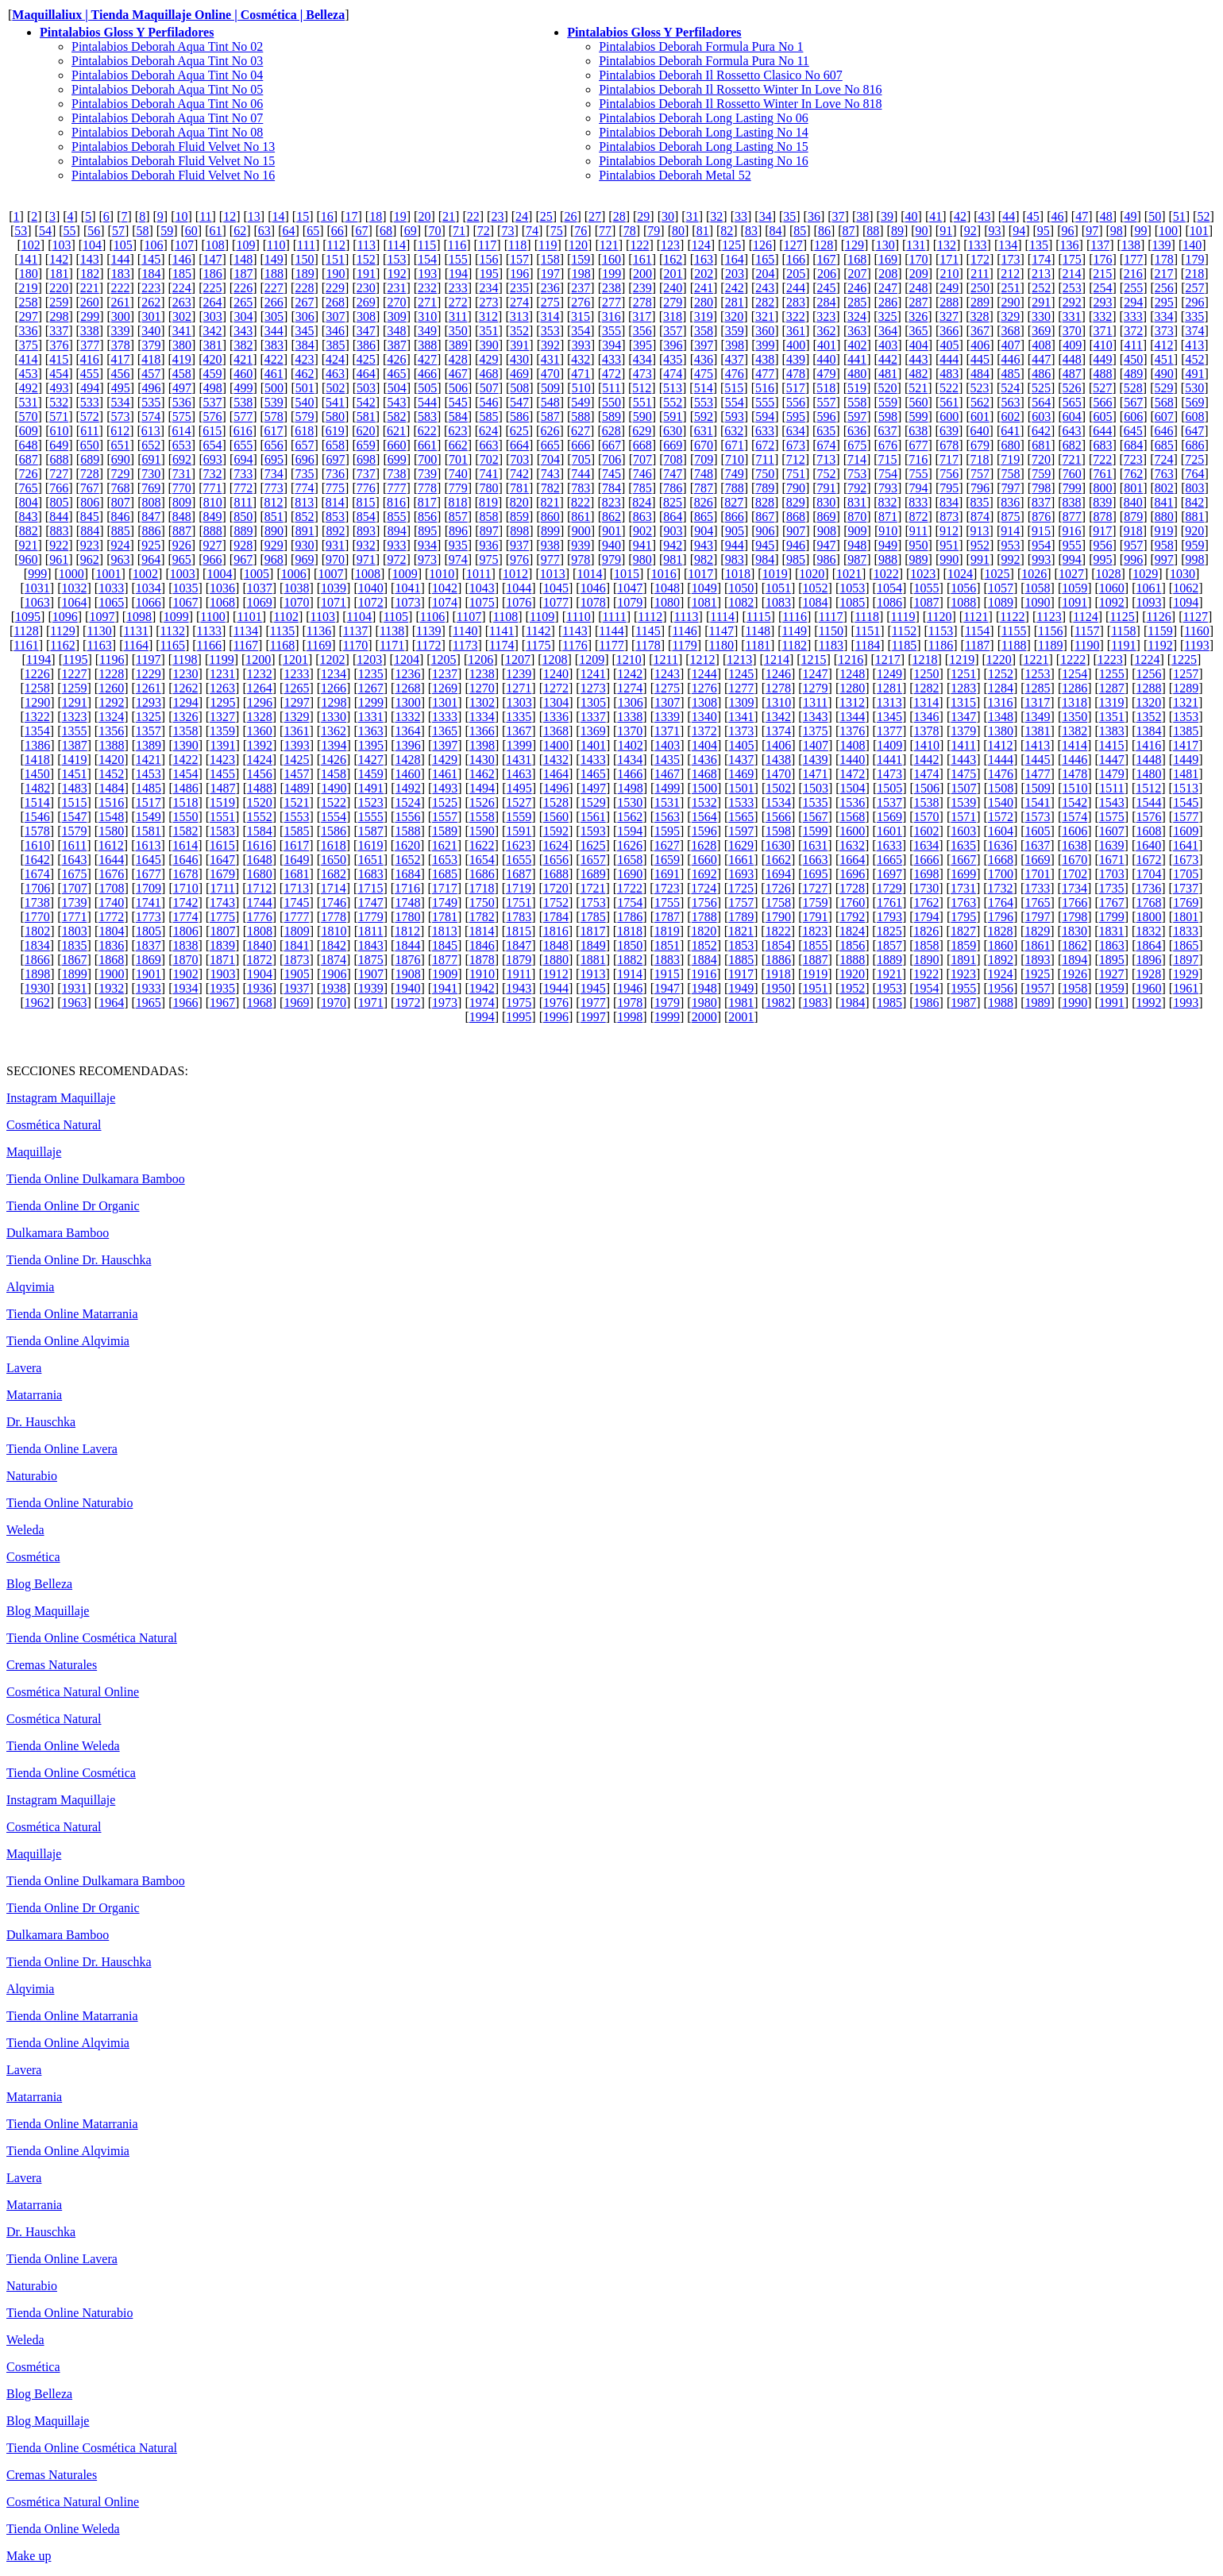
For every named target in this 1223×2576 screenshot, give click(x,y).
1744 (259, 902)
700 (427, 459)
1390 (186, 745)
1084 (815, 602)
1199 (221, 659)
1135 (282, 631)
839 (1102, 502)
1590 (482, 831)
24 (521, 216)
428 (458, 359)
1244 (704, 674)
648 (28, 445)
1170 (355, 645)
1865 (1185, 945)
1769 (1185, 902)
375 (28, 345)
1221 (1035, 659)
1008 (367, 573)
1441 (889, 759)
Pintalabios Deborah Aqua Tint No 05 (167, 89)
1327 (222, 716)
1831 (1112, 931)
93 (995, 230)
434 (642, 359)
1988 (1000, 1002)
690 (120, 459)
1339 (667, 716)
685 (1164, 445)
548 (550, 402)
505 (427, 388)
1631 (815, 845)
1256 (1149, 674)
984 (764, 559)
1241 (593, 674)
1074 (444, 602)
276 (580, 302)
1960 (1149, 988)
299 (89, 316)
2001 (741, 1017)
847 (150, 516)
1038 (296, 588)
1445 (1038, 759)
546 (488, 402)
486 (1041, 373)
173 (1010, 259)
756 (949, 473)
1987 (963, 1002)
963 (120, 559)
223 (150, 288)
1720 (556, 888)
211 (979, 273)
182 (89, 273)
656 (274, 445)
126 (762, 245)
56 (93, 230)
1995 (518, 1017)
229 (335, 288)
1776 (259, 917)
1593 (593, 831)
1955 (963, 988)
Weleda (25, 1530)
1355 (74, 731)
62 (239, 230)
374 (1194, 330)
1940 (407, 988)
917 (1102, 531)
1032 (74, 588)
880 (1164, 516)
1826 (926, 931)
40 (911, 216)
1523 (371, 802)
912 (949, 531)
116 (457, 245)
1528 (556, 802)
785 (642, 488)
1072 (371, 602)
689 (89, 459)
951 (949, 545)
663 (488, 445)
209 (918, 273)
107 (184, 245)
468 (488, 373)
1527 (518, 802)
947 (826, 545)
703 (519, 459)
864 (672, 516)
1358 (185, 731)
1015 (626, 573)
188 (274, 273)
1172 (428, 645)
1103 (323, 616)
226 (243, 288)
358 (703, 330)
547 (519, 402)
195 (489, 273)
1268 (407, 688)
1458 (333, 774)
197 (550, 273)
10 (181, 216)
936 (488, 545)
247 (887, 288)
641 (1010, 431)
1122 (1012, 616)
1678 (185, 874)
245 (826, 288)
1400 (556, 745)
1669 (1038, 859)
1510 (1075, 788)
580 (335, 416)
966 (212, 559)
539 (274, 402)
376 (58, 345)
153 (396, 259)
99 (1140, 230)
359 (734, 330)
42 (960, 216)
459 (212, 373)
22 (473, 216)
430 (519, 359)
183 (120, 273)
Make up (28, 2556)
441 (856, 359)
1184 (867, 645)
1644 (111, 859)
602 (1010, 416)
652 (150, 445)
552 (672, 402)
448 (1072, 359)
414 (28, 359)
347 (366, 330)
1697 (889, 874)
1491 (371, 788)
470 (550, 373)
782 (550, 488)
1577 (1185, 816)
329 (1010, 316)
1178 (647, 645)
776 (366, 488)
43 (984, 216)
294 (1133, 302)
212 (1010, 273)
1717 (444, 888)
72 (483, 230)
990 (949, 559)
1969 (296, 1002)
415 (58, 359)
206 (826, 273)
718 (980, 459)
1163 (99, 645)
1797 (1038, 917)
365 (918, 330)
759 (1041, 473)
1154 (977, 631)
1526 (482, 802)
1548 (111, 816)
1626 (629, 845)
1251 (963, 674)
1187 (977, 645)
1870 (185, 959)
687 (28, 459)
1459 (371, 774)
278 (642, 302)
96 (1067, 230)
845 (89, 516)
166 (795, 259)
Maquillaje (33, 1152)
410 (1103, 345)
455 (89, 373)
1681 (296, 874)
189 (304, 273)
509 (550, 388)
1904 (259, 974)
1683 (371, 874)
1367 (518, 731)
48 (1106, 216)
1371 (667, 731)
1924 (1000, 974)
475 (703, 373)
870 (856, 516)
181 (58, 273)
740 (458, 473)
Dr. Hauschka (40, 1422)
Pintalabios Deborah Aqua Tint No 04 (167, 75)
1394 (333, 745)
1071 (333, 602)
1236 (407, 674)
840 (1133, 502)
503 (366, 388)
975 (488, 559)
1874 (333, 959)
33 (741, 216)
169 (887, 259)
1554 (333, 816)
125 (731, 245)
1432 (556, 759)
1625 (592, 845)
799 (1072, 488)
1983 (815, 1002)
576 (212, 416)
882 (28, 531)
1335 (518, 716)
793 (887, 488)
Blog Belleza (39, 1584)
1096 (65, 616)
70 (434, 230)
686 (1194, 445)
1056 (963, 588)
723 (1133, 459)
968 (274, 559)
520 (887, 388)
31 (692, 216)
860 (550, 516)
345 (304, 330)
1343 (815, 716)
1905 (297, 974)
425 (366, 359)
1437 (741, 759)
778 (427, 488)
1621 (444, 845)
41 (935, 216)
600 (949, 416)
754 (887, 473)
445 (980, 359)
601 (980, 416)
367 (980, 330)
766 (58, 488)
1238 (482, 674)
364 (887, 330)
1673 (1185, 859)
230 (366, 288)
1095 (28, 616)
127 (793, 245)
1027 (1071, 573)
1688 (556, 874)
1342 (778, 716)
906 (765, 531)
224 (181, 288)
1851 (667, 945)
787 (703, 488)
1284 (1000, 688)
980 (642, 559)
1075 (482, 602)
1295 (222, 702)
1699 (963, 874)
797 (1010, 488)
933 (396, 545)
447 (1041, 359)
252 (1041, 288)
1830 (1074, 931)
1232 (259, 674)
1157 (1086, 631)
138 (1130, 245)
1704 (1149, 874)
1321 (1185, 702)
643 (1072, 431)
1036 (222, 588)
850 (243, 516)
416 (89, 359)
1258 (37, 688)
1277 (741, 688)
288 (949, 302)
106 (153, 245)
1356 (111, 731)
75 (556, 230)
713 (825, 459)
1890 (926, 959)
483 (949, 373)
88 (872, 230)
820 (519, 502)
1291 (74, 702)
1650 (333, 859)
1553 (296, 816)
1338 (629, 716)
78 (629, 230)
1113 (686, 616)
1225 (1184, 659)
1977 (593, 1002)
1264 (259, 688)
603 (1041, 416)
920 (1194, 531)
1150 (831, 631)
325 (887, 316)
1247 (815, 674)
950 (918, 545)
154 (427, 259)
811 (242, 502)
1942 (482, 988)
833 (918, 502)
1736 (1148, 888)
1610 (37, 845)
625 (519, 431)
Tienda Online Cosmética (71, 1773)
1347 (963, 716)
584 (458, 416)
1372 (704, 731)
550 (611, 402)
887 (181, 531)
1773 (148, 917)
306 (304, 316)
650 (89, 445)
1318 (1074, 702)
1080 (667, 602)
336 (28, 330)
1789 (741, 917)
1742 (185, 902)
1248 (852, 674)
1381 (1038, 731)
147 (212, 259)
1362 (333, 731)
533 (89, 402)
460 (243, 373)
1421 (148, 759)
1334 (482, 716)
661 (427, 445)
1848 (556, 945)
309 (397, 316)
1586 (333, 831)
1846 (482, 945)
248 (918, 288)
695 (274, 459)
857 (458, 516)
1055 (926, 588)
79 (653, 230)
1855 (815, 945)
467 (458, 373)
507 (489, 388)
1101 (249, 616)
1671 (1112, 859)
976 (519, 559)
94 (1019, 230)
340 (150, 330)
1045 (556, 588)
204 (765, 273)
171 (949, 259)
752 (826, 473)
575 (181, 416)
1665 (889, 859)
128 (823, 245)
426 (396, 359)
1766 (1074, 902)
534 (120, 402)
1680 (259, 874)
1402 (630, 745)
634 (795, 431)
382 (243, 345)
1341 (741, 716)
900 (581, 531)
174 (1041, 259)
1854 (778, 945)
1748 (407, 902)
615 (212, 431)
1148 (758, 631)
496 (150, 388)
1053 (852, 588)
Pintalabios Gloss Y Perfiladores (127, 32)
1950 (778, 988)
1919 (815, 974)
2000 (704, 1017)
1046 (593, 588)
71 (459, 230)
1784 (556, 917)
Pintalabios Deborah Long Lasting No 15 (703, 146)
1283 (963, 688)
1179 (684, 645)
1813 (444, 931)
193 (427, 273)
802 (1164, 488)
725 (1194, 459)
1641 (1185, 845)
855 (396, 516)
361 (795, 330)
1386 (37, 745)
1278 (778, 688)
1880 (556, 959)
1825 (889, 931)
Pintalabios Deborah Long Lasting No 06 (703, 118)
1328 (259, 716)
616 (243, 431)
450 (1133, 359)
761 (1103, 473)
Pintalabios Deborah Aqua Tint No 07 (167, 118)
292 (1072, 302)
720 (1041, 459)
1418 (37, 759)
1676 (111, 874)
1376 (852, 731)
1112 (650, 616)
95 (1043, 230)
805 (58, 502)
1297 (297, 702)
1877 (444, 959)
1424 (259, 759)
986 (826, 559)
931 (335, 545)
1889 (889, 959)
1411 (963, 745)
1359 (222, 731)
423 (304, 359)
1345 (889, 716)
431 (550, 359)
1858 (926, 945)
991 (980, 559)
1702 (1074, 874)
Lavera (23, 1368)
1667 (963, 859)
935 (458, 545)
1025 (997, 573)
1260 (111, 688)
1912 (556, 974)
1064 (74, 602)
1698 (926, 874)
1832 (1148, 931)
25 (546, 216)
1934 (185, 988)
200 (642, 273)
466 (427, 373)
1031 (37, 588)
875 (1010, 516)
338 (89, 330)
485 (1010, 373)
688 (58, 459)
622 (427, 431)
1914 (629, 974)
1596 (704, 831)
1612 (111, 845)
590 (642, 416)
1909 (444, 974)
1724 (703, 888)
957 (1133, 545)
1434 (629, 759)
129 (854, 245)
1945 (593, 988)
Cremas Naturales (51, 1665)
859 (519, 516)
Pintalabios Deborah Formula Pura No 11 (704, 60)
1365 (444, 731)
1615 (222, 845)
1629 (741, 845)
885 (120, 531)
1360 (259, 731)
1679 (222, 874)
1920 (852, 974)
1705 (1185, 874)
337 (58, 330)
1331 (371, 716)
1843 (371, 945)
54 (45, 230)
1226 (37, 674)
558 (856, 402)
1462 (482, 774)
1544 (1149, 802)
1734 (1074, 888)
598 (887, 416)
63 (264, 230)
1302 (482, 702)
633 (764, 431)
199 (611, 273)
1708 (111, 888)
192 (397, 273)
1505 (889, 788)
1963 (74, 1002)
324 (856, 316)
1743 (222, 902)
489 (1133, 373)
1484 (111, 788)
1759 (815, 902)
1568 (852, 816)
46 (1057, 216)
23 (497, 216)
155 (458, 259)
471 (580, 373)
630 (672, 431)
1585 (296, 831)
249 (949, 288)
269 (366, 302)
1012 (515, 573)
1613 (148, 845)
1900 (111, 974)
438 (764, 359)
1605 (1038, 831)
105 (123, 245)
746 (642, 473)
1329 (296, 716)
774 (304, 488)
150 (304, 259)
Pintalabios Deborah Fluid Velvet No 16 (173, 175)
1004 (219, 573)
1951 (815, 988)
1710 (186, 888)
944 (734, 545)
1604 (1000, 831)
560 (918, 402)
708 (673, 459)
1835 (74, 945)
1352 (1149, 716)
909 (857, 531)
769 (150, 488)
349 (427, 330)
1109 (542, 616)
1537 (889, 802)
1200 (258, 659)
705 (581, 459)
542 (366, 402)
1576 (1149, 816)
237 (580, 288)
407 (1010, 345)
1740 (111, 902)
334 (1164, 316)
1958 (1074, 988)
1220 (999, 659)
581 (366, 416)
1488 (259, 788)
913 (980, 531)
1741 (148, 902)
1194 (38, 659)
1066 (148, 602)
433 (611, 359)
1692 (704, 874)
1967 (222, 1002)
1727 (815, 888)
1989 (1038, 1002)
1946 (629, 988)
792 (856, 488)
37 (838, 216)
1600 (852, 831)
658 (335, 445)
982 (703, 559)
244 (795, 288)
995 (1103, 559)
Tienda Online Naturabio (69, 1503)
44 (1008, 216)
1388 (111, 745)
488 (1103, 373)
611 (89, 431)
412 (1164, 345)
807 (120, 502)
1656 (556, 859)
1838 (185, 945)
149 (274, 259)
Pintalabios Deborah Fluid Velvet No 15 (173, 161)
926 (181, 545)
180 (28, 273)
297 (28, 316)
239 (642, 288)
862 (611, 516)
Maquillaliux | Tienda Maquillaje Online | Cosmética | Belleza (178, 14)
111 (306, 245)
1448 (1149, 759)
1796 (1000, 917)
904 (703, 531)
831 (856, 502)
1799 (1112, 917)
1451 (74, 774)
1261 (148, 688)
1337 (593, 716)
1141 (501, 631)
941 (642, 545)
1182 (794, 645)
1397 (444, 745)
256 (1164, 288)
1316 (1000, 702)
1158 (1123, 631)
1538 (926, 802)
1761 (889, 902)
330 (1041, 316)
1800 (1149, 917)
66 (337, 230)
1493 (444, 788)
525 (1041, 388)
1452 (111, 774)
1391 (222, 745)
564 (1041, 402)
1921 (889, 974)
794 (918, 488)
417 (120, 359)
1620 (407, 845)
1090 (1038, 602)
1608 (1149, 831)
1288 (1149, 688)
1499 (667, 788)
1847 (518, 945)
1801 (1185, 917)
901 (611, 531)
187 (243, 273)
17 (351, 216)
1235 (371, 674)
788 (734, 488)
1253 (1038, 674)
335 (1194, 316)
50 (1154, 216)
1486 (186, 788)
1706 (37, 888)
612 (119, 431)
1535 (815, 802)
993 (1041, 559)
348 (396, 330)
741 (488, 473)
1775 (222, 917)
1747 (371, 902)
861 (580, 516)
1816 (556, 931)
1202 (332, 659)
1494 (482, 788)
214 (1072, 273)
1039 (333, 588)
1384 (1149, 731)
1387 (74, 745)
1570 (926, 816)
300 (120, 316)
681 (1041, 445)
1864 (1149, 945)
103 (61, 245)
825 (672, 502)
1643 (74, 859)
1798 (1074, 917)
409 (1072, 345)
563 (1010, 402)
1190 (1086, 645)
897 (489, 531)
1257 (1185, 674)
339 (120, 330)
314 (549, 316)
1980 (704, 1002)
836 (1010, 502)
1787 (667, 917)
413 (1194, 345)
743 (550, 473)
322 (795, 316)
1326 (185, 716)
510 (581, 388)
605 (1103, 416)
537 (212, 402)
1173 (465, 645)
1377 (889, 731)
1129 (62, 631)
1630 (778, 845)
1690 (629, 874)
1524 (407, 802)
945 (764, 545)
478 (795, 373)
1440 (852, 759)
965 (181, 559)
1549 (148, 816)
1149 (794, 631)
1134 (245, 631)
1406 (778, 745)
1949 (741, 988)
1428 (407, 759)
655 (243, 445)
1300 (408, 702)
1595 (667, 831)
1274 (629, 688)
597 (856, 416)
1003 (182, 573)
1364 (407, 731)
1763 (963, 902)
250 (980, 288)
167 (826, 259)
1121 (975, 616)
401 (826, 345)
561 (949, 402)
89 (897, 230)
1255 (1112, 674)
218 (1194, 273)
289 (980, 302)
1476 (1000, 774)
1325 (148, 716)
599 (918, 416)
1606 (1074, 831)
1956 (1000, 988)
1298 (333, 702)
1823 (815, 931)
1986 (926, 1002)
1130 (99, 631)
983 (734, 559)
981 (672, 559)
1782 (482, 917)
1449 (1185, 759)
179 (1194, 259)
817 (427, 502)
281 (734, 302)
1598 (778, 831)
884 (89, 531)
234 (488, 288)
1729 (889, 888)
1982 (778, 1002)
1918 (778, 974)
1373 (741, 731)
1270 (482, 688)
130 (885, 245)
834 (949, 502)
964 (150, 559)
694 (243, 459)
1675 (74, 874)
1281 (889, 688)
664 (519, 445)
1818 (629, 931)
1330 (333, 716)
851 (274, 516)
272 (458, 302)
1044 (518, 588)
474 (672, 373)
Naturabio (31, 1476)
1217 (888, 659)
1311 (815, 702)
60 (191, 230)
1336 (556, 716)
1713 (296, 888)
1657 (593, 859)
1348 (1000, 716)
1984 (852, 1002)
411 (1133, 345)
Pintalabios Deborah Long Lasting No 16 (703, 161)
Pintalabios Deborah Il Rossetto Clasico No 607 (721, 75)
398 (734, 345)
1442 (926, 759)
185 (181, 273)
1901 (148, 974)
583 (427, 416)
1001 (108, 573)
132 (946, 245)
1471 (815, 774)
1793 (889, 917)
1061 (1149, 588)
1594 (629, 831)
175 (1072, 259)
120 (578, 245)
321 (764, 316)
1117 (831, 616)
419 (181, 359)
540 (304, 402)
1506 (926, 788)
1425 (296, 759)
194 (458, 273)
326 (918, 316)
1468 (704, 774)
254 (1103, 288)
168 (856, 259)
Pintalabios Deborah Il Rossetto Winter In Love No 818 (740, 103)
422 (274, 359)
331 (1072, 316)
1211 (666, 659)
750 (764, 473)
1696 (852, 874)
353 (550, 330)
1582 (185, 831)
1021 (849, 573)
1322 (37, 716)
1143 (574, 631)
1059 (1074, 588)
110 (276, 245)
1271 (518, 688)
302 (181, 316)
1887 (815, 959)
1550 (185, 816)
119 (547, 245)
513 (672, 388)
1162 (62, 645)
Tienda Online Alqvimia (67, 1341)
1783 (518, 917)
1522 (333, 802)
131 (915, 245)
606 (1133, 416)
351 (488, 330)
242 (734, 288)
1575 (1112, 816)
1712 (259, 888)
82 (726, 230)
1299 (371, 702)
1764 (1000, 902)
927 (212, 545)
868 (795, 516)
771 (212, 488)
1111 (614, 616)
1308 (704, 702)
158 (550, 259)
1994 (482, 1017)
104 (92, 245)
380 (181, 345)
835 (980, 502)
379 (150, 345)
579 (304, 416)
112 (336, 245)
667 (611, 445)
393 (581, 345)
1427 (371, 759)
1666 (926, 859)
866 (734, 516)
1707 (74, 888)
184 (150, 273)
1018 (737, 573)
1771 (74, 917)
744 (580, 473)
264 (212, 302)
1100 (212, 616)
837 (1041, 502)
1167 (245, 645)
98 (1116, 230)
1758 (778, 902)
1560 (556, 816)
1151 (867, 631)
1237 (444, 674)
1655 (518, 859)
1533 (741, 802)
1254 (1074, 674)
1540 (1000, 802)
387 (397, 345)
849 (212, 516)
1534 (778, 802)
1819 (667, 931)
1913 (592, 974)
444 (949, 359)
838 (1072, 502)
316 (611, 316)
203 (734, 273)
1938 (333, 988)
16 (327, 216)
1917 (741, 974)
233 (458, 288)
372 (1133, 330)
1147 (720, 631)
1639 (1112, 845)
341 (181, 330)
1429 (444, 759)
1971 (371, 1002)
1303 (519, 702)
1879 (518, 959)
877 (1072, 516)
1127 (1195, 616)
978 (580, 559)
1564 (704, 816)
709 (703, 459)
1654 (482, 859)
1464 (556, 774)
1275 (667, 688)
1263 (222, 688)
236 (550, 288)
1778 (333, 917)
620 (365, 431)
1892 (1000, 959)
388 (427, 345)
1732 (1000, 888)
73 (507, 230)
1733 (1037, 888)
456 (120, 373)
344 (274, 330)
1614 (185, 845)
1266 (333, 688)
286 (887, 302)
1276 (704, 688)
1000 (71, 573)
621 (396, 431)
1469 (741, 774)
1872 (259, 959)
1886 (778, 959)
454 (58, 373)
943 (703, 545)
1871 (222, 959)
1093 (1149, 602)
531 (28, 402)
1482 (37, 788)
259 (58, 302)
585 (488, 416)
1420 (111, 759)
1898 (37, 974)
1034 (148, 588)
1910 (482, 974)
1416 (1148, 745)
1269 (444, 688)
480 (856, 373)
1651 (371, 859)
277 (611, 302)
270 (396, 302)
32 (716, 216)
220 (58, 288)
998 (1194, 559)
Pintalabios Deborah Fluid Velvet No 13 (173, 146)
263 (181, 302)
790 (795, 488)
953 (1010, 545)
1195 (75, 659)
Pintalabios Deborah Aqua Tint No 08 (167, 132)
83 (751, 230)
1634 (926, 845)
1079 (629, 602)
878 (1103, 516)
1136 (319, 631)
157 (519, 259)
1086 (889, 602)
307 (335, 316)
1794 (926, 917)
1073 (407, 602)
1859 (963, 945)
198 (581, 273)
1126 (1158, 616)
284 (826, 302)
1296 (259, 702)
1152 (904, 631)
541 (335, 402)
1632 (852, 845)
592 (703, 416)
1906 (333, 974)
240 (672, 288)
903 (673, 531)
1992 (1149, 1002)
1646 (185, 859)
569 (1194, 402)
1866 (37, 959)
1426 (333, 759)
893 (366, 531)
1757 (741, 902)
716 (918, 459)
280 (703, 302)
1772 (111, 917)
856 (427, 516)
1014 (589, 573)
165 (764, 259)
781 (519, 488)
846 (120, 516)
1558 (482, 816)
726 (28, 473)
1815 (518, 931)
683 (1103, 445)
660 (396, 445)
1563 (667, 816)
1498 (630, 788)
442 (887, 359)
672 (764, 445)
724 (1164, 459)
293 (1103, 302)
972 (396, 559)
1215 (814, 659)
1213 (739, 659)
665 (550, 445)
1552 (259, 816)
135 (1038, 245)
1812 (407, 931)
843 (28, 516)
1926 (1074, 974)
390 (489, 345)
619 (335, 431)
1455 (222, 774)
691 (150, 459)
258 (28, 302)
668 (642, 445)
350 (458, 330)
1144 (611, 631)
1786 (629, 917)
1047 (629, 588)
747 (672, 473)
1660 (704, 859)
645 (1133, 431)
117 (487, 245)
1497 (593, 788)
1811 (370, 931)
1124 (1085, 616)
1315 (963, 702)
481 (887, 373)
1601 (889, 831)
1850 (629, 945)
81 (702, 230)
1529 (593, 802)
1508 (1000, 788)
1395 (371, 745)
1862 (1074, 945)
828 (764, 502)
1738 (37, 902)
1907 (371, 974)
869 (826, 516)
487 (1072, 373)
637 (887, 431)
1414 (1074, 745)
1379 (963, 731)
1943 (518, 988)
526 (1072, 388)
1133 (209, 631)
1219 (961, 659)
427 (427, 359)
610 (58, 431)
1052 (815, 588)
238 (611, 288)
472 (611, 373)
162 (672, 259)
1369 (593, 731)
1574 (1074, 816)
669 (672, 445)
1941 (444, 988)
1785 (593, 917)
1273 (593, 688)
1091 (1074, 602)
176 (1103, 259)
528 (1133, 388)
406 (980, 345)
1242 (629, 674)
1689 (593, 874)
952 (980, 545)
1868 (111, 959)
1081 (704, 602)
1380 (1000, 731)
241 (703, 288)
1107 (469, 616)
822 (580, 502)
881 (1194, 516)
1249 (889, 674)
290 (1010, 302)
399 (765, 345)
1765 (1038, 902)
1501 (741, 788)
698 (366, 459)
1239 (518, 674)
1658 (629, 859)
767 (89, 488)
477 (764, 373)
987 (856, 559)
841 (1164, 502)
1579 (74, 831)
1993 (1185, 1002)
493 (58, 388)
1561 (593, 816)
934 (427, 545)
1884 (704, 959)
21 (448, 216)
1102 (285, 616)
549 (580, 402)
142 (58, 259)
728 (89, 473)
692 (181, 459)
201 (673, 273)
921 (28, 545)
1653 (444, 859)
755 (918, 473)
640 (980, 431)
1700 (1000, 874)
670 (703, 445)
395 (642, 345)
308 (366, 316)
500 (274, 388)
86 (824, 230)
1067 (185, 602)
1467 (667, 774)
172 (980, 259)
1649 (296, 859)
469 (519, 373)
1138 (392, 631)
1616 (259, 845)
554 (734, 402)
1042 (444, 588)
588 (580, 416)
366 (949, 330)
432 (580, 359)
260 (89, 302)
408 (1041, 345)
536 (181, 402)
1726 (778, 888)
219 (28, 288)
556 (795, 402)
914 (1010, 531)
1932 (111, 988)
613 (150, 431)
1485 (148, 788)
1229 (148, 674)
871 (887, 516)
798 (1041, 488)
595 (795, 416)
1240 (556, 674)
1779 (371, 917)
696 (304, 459)
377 (89, 345)
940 (611, 545)
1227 (74, 674)
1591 (518, 831)
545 (458, 402)
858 (488, 516)
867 (764, 516)
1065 (111, 602)
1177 (611, 645)
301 (150, 316)
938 (550, 545)
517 (795, 388)
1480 (1149, 774)
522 (949, 388)
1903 (222, 974)
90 (922, 230)
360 (764, 330)
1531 (667, 802)
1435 (667, 759)
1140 (465, 631)
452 (1194, 359)
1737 (1185, 888)
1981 (741, 1002)
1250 (926, 674)
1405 (741, 745)
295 (1164, 302)
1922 (926, 974)
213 (1041, 273)
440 (826, 359)
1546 (37, 816)
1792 (852, 917)
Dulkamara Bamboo (57, 1233)
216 (1133, 273)
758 (1010, 473)
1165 (172, 645)
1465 (593, 774)
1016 (664, 573)
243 (764, 288)
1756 (704, 902)
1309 (741, 702)
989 (918, 559)
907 (795, 531)
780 (488, 488)
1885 (741, 959)
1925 (1037, 974)
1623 (518, 845)
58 (143, 230)
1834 (37, 945)
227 (274, 288)
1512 (1148, 788)
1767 (1112, 902)
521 (918, 388)
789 (764, 488)
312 (488, 316)
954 (1041, 545)
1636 (1000, 845)
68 (386, 230)
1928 (1148, 974)
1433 (593, 759)
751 (795, 473)
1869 (148, 959)
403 (887, 345)
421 (243, 359)
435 (672, 359)
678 (949, 445)
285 (856, 302)
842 (1194, 502)
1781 (444, 917)
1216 (850, 659)
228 (304, 288)
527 (1102, 388)
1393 (297, 745)
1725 (741, 888)
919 (1164, 531)
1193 (1196, 645)
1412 (1000, 745)
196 (519, 273)
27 (594, 216)
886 (150, 531)
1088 (963, 602)
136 (1069, 245)
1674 (37, 874)
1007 (330, 573)
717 (949, 459)
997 (1164, 559)
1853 (741, 945)
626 (549, 431)
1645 (148, 859)
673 (795, 445)
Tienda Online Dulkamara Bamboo (95, 1179)
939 (580, 545)
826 (703, 502)
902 (642, 531)
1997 (593, 1017)
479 (826, 373)
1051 (778, 588)
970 (335, 559)
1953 (889, 988)
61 (216, 230)
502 (335, 388)
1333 (444, 716)
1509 (1038, 788)
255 (1133, 288)
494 (89, 388)
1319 (1112, 702)
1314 (926, 702)
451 (1164, 359)
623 (457, 431)
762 (1133, 473)
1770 (37, 917)
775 (335, 488)
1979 (667, 1002)
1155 (1013, 631)
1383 (1112, 731)
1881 (593, 959)
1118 (867, 616)
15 (302, 216)
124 (701, 245)
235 (519, 288)
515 (733, 388)
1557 (444, 816)
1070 (296, 602)
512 (641, 388)
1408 (853, 745)
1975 (518, 1002)
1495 (519, 788)
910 (887, 531)
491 (1194, 373)
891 (304, 531)
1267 (371, 688)
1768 (1149, 902)
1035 (185, 588)
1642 (37, 859)
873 (949, 516)
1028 (1108, 573)
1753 (593, 902)
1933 (148, 988)
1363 (371, 731)
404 (918, 345)
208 (887, 273)
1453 (148, 774)
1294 (186, 702)
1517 (148, 802)
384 (304, 345)
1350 (1074, 716)
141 (28, 259)
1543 (1112, 802)
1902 (186, 974)
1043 (482, 588)
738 (396, 473)
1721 (592, 888)
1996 (556, 1017)
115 (427, 245)
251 (1010, 288)
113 (366, 245)
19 (400, 216)
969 (304, 559)
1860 (1000, 945)
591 (672, 416)
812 (273, 502)
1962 (37, 1002)
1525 (444, 802)
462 (304, 373)
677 (918, 445)
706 (611, 459)
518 (825, 388)
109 (245, 245)
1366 (482, 731)
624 (488, 431)
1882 (629, 959)
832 (887, 502)
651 (120, 445)
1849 (593, 945)
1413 (1037, 745)
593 (734, 416)
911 (918, 531)
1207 (517, 659)
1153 (940, 631)
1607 (1112, 831)
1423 (222, 759)
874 (980, 516)
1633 (889, 845)
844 (58, 516)
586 (519, 416)
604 (1072, 416)
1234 (333, 674)
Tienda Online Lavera (62, 1449)
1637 (1037, 845)
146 (181, 259)
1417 (1185, 745)
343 (243, 330)
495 (120, 388)
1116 (794, 616)
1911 (519, 974)
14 (278, 216)
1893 (1038, 959)
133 (977, 245)
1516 (111, 802)
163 (703, 259)
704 (550, 459)
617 (273, 431)
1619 (370, 845)
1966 (185, 1002)
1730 (926, 888)
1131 (135, 631)
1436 (704, 759)
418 (150, 359)
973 (427, 559)
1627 (667, 845)
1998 (629, 1017)
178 (1164, 259)
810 (212, 502)
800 (1103, 488)
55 (70, 230)
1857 (889, 945)
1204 (406, 659)
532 (58, 402)
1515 (74, 802)
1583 (222, 831)
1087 (926, 602)
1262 (185, 688)
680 (1010, 445)
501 (304, 388)
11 (205, 216)
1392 (259, 745)
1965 (148, 1002)
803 (1194, 488)
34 (765, 216)
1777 (296, 917)
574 (150, 416)
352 (519, 330)
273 (488, 302)
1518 (185, 802)
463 (335, 373)
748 (703, 473)
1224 (1146, 659)
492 (28, 388)
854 (366, 516)
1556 (407, 816)
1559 (518, 816)
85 (799, 230)
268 (335, 302)
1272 (556, 688)
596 (826, 416)
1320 (1148, 702)
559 (887, 402)
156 (488, 259)
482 (918, 373)
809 (181, 502)
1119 (903, 616)
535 (150, 402)
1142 (538, 631)
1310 (778, 702)
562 (980, 402)
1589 (444, 831)
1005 (256, 573)
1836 (111, 945)
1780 (407, 917)
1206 (480, 659)
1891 (963, 959)
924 (120, 545)
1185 (904, 645)
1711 (222, 888)
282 (764, 302)
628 (611, 431)
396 (673, 345)
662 (458, 445)
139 (1161, 245)
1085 (852, 602)
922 (58, 545)
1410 (926, 745)
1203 (369, 659)
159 (580, 259)
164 (734, 259)
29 (643, 216)
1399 (519, 745)
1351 (1112, 716)
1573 (1038, 816)
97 (1092, 230)
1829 (1037, 931)
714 (856, 459)
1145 (647, 631)
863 (642, 516)
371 (1103, 330)
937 (519, 545)
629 (641, 431)
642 (1041, 431)
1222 (1073, 659)
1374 (778, 731)
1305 (593, 702)
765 (28, 488)
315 (580, 316)
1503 (815, 788)
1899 (74, 974)
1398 (482, 745)
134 (1007, 245)
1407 (815, 745)
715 (887, 459)
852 (304, 516)
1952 (852, 988)
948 (856, 545)
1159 (1160, 631)
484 (980, 373)
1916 (703, 974)
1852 (704, 945)
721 (1072, 459)
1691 (667, 874)
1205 (444, 659)
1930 (37, 988)
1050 (741, 588)
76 (580, 230)
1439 (815, 759)
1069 (259, 602)
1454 (185, 774)
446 (1010, 359)
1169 (319, 645)
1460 (407, 774)
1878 (482, 959)
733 (243, 473)
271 (427, 302)
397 (703, 345)
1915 (667, 974)
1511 (1111, 788)
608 (1194, 416)
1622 (481, 845)
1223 (1110, 659)
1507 (964, 788)
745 (611, 473)
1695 (815, 874)
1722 (629, 888)
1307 (667, 702)
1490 (333, 788)
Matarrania (34, 1395)
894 (397, 531)
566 (1103, 402)
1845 (444, 945)
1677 (148, 874)
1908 (408, 974)
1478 (1074, 774)
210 (949, 273)
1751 (518, 902)
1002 (145, 573)
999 (37, 573)
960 (28, 559)
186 (212, 273)
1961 (1185, 988)
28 (619, 216)
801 (1133, 488)
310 (427, 316)
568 (1164, 402)
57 (118, 230)
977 (550, 559)
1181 (758, 645)
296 (1194, 302)
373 (1164, 330)
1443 (963, 759)
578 (274, 416)
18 (375, 216)
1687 (518, 874)
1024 (960, 573)
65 (313, 230)
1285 (1038, 688)
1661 (741, 859)
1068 (222, 602)
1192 (1160, 645)
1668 (1000, 859)
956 (1103, 545)
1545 (1185, 802)
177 (1133, 259)
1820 (703, 931)
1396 (408, 745)
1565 (741, 816)
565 (1072, 402)
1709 (148, 888)
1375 (815, 731)
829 (795, 502)
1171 (392, 645)
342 (212, 330)
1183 (831, 645)
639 (949, 431)
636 (856, 431)
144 (120, 259)
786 (672, 488)
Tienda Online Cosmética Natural (91, 1638)
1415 (1112, 745)
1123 (1048, 616)
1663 (815, 859)
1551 (222, 816)
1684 (407, 874)
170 (918, 259)
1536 (852, 802)
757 (980, 473)
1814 (481, 931)
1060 (1112, 588)
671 (734, 445)
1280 (852, 688)
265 (243, 302)
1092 (1112, 602)
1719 (518, 888)
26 (570, 216)
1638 (1074, 845)
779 (458, 488)
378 (120, 345)
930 (304, 545)
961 (58, 559)
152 (366, 259)
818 (457, 502)
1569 (889, 816)
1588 (407, 831)
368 (1010, 330)
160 (611, 259)
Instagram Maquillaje (60, 1098)
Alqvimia (30, 1287)
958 (1164, 545)
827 (733, 502)
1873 (296, 959)
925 (150, 545)
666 (580, 445)
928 (243, 545)
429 (488, 359)
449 (1103, 359)
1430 (482, 759)
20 (424, 216)
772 (243, 488)
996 (1133, 559)
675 (856, 445)
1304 (556, 702)
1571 (963, 816)
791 (826, 488)
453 (28, 373)
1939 (371, 988)
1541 (1038, 802)
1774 (185, 917)
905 (734, 531)
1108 (505, 616)
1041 (407, 588)
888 (212, 531)
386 (366, 345)
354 (580, 330)
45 (1033, 216)
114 (397, 245)
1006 (294, 573)
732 (212, 473)
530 (1194, 388)
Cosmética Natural (54, 1125)
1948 (704, 988)
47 (1081, 216)
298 (58, 316)
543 (396, 402)
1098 (139, 616)
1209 (591, 659)
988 (887, 559)
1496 (556, 788)
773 (274, 488)
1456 (259, 774)
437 (734, 359)
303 (212, 316)
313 (519, 316)
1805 (148, 931)
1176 (574, 645)
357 (672, 330)
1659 (667, 859)
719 (1010, 459)
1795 (963, 917)
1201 (295, 659)
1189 (1050, 645)
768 (120, 488)
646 (1164, 431)
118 (517, 245)
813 (304, 502)
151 (335, 259)
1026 (1034, 573)
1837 (148, 945)
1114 (722, 616)
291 (1041, 302)
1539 (963, 802)
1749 (444, 902)
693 (212, 459)
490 (1164, 373)
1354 (37, 731)
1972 (407, 1002)
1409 (889, 745)
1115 (759, 616)
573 (120, 416)
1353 (1185, 716)
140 (1192, 245)
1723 (667, 888)
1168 (282, 645)
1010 (441, 573)
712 (795, 459)
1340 (704, 716)
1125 (1121, 616)
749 (734, 473)
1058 (1038, 588)
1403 (667, 745)
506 (458, 388)
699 (397, 459)
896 (458, 531)
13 (254, 216)
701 (458, 459)
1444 (1000, 759)
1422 (185, 759)
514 (703, 388)
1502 (778, 788)
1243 (667, 674)
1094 (1185, 602)
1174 (501, 645)
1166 (209, 645)
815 (365, 502)
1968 (259, 1002)
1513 (1185, 788)
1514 (37, 802)
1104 (359, 616)
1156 (1050, 631)
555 (764, 402)
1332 (407, 716)
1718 (481, 888)
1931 (74, 988)
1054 (889, 588)
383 (274, 345)
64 (288, 230)
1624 (556, 845)
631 (703, 431)
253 (1072, 288)
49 (1130, 216)
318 (672, 316)
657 (304, 445)
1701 (1038, 874)
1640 (1148, 845)
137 (1099, 245)
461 (274, 373)
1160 (1196, 631)
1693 (741, 874)
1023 (923, 573)
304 (243, 316)
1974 (482, 1002)
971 (366, 559)
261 (120, 302)
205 (795, 273)
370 (1072, 330)
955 (1072, 545)
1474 (926, 774)
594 (764, 416)
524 (1010, 388)
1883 (667, 959)
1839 (222, 945)
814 (335, 502)
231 (396, 288)
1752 (556, 902)
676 (887, 445)
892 (335, 531)
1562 (629, 816)
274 (519, 302)
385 (335, 345)
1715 (370, 888)
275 (550, 302)
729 (120, 473)
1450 (37, 774)
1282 (926, 688)
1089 (1000, 602)
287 (918, 302)
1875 (371, 959)
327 (949, 316)
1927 (1112, 974)
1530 (629, 802)
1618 (333, 845)
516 (764, 388)
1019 (775, 573)
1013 (552, 573)
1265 (296, 688)
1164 (135, 645)
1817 (592, 931)
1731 (963, 888)
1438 (778, 759)
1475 (963, 774)
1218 (925, 659)
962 (89, 559)
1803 (74, 931)
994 (1072, 559)
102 (31, 245)
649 (58, 445)
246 (856, 288)
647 (1194, 431)
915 (1041, 531)
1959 (1112, 988)
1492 (408, 788)
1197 (148, 659)
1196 (111, 659)
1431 (518, 759)
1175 (538, 645)
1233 (296, 674)
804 (28, 502)
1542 (1074, 802)
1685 (444, 874)
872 (918, 516)
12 (229, 216)
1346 (926, 716)
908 (826, 531)
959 (1194, 545)
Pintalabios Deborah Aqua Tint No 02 (167, 46)
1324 (111, 716)
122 (639, 245)
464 (366, 373)
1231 (222, 674)
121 (609, 245)
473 (642, 373)
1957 (1038, 988)
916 (1072, 531)
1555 (371, 816)
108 (215, 245)
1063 (37, 602)
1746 (333, 902)
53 (20, 230)
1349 (1038, 716)
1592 (556, 831)
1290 (37, 702)
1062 (1185, 588)
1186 (940, 645)
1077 (556, 602)
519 (856, 388)
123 (670, 245)
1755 (667, 902)
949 (887, 545)
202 (703, 273)
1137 (355, 631)
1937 (296, 988)
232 (427, 288)
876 (1041, 516)
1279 (815, 688)
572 (89, 416)
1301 (444, 702)
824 (641, 502)
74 (532, 230)
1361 (296, 731)
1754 (629, 902)
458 (181, 373)
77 (605, 230)
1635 (963, 845)
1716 (407, 888)
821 (549, 502)
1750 (482, 902)
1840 (259, 945)
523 (980, 388)
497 (181, 388)
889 (243, 531)
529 (1164, 388)
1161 (26, 645)
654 (212, 445)
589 (611, 416)
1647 (222, 859)
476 (734, 373)
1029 (1145, 573)
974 (458, 559)
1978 (629, 1002)
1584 (259, 831)
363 (856, 330)
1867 (74, 959)
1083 (778, 602)
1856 (852, 945)
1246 (778, 674)
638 (918, 431)
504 (397, 388)
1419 (74, 759)
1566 (778, 816)
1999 (667, 1017)
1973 (444, 1002)
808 (150, 502)
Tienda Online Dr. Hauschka (79, 1260)
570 (28, 416)
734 (274, 473)
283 (795, 302)
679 (980, 445)
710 (734, 459)
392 (550, 345)
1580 (111, 831)
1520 (259, 802)
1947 (667, 988)
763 (1164, 473)
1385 (1185, 731)
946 (795, 545)
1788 (704, 917)
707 (642, 459)
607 (1164, 416)
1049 (704, 588)
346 (335, 330)
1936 (259, 988)
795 (949, 488)
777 (396, 488)
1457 (296, 774)
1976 (556, 1002)
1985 (889, 1002)
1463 (518, 774)
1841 (296, 945)
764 (1194, 473)
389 (458, 345)
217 (1164, 273)
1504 (853, 788)
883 (58, 531)
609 (28, 431)
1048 (667, 588)
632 (733, 431)
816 (396, 502)
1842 (333, 945)
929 (274, 545)
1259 (74, 688)
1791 (815, 917)
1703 (1112, 874)
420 (212, 359)
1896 (1149, 959)
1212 (703, 659)
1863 (1112, 945)
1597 (741, 831)
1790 (778, 917)
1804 (111, 931)
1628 (703, 845)
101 (1199, 230)
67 (361, 230)
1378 (926, 731)
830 (825, 502)
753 (856, 473)
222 (120, 288)
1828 (1000, 931)
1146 (684, 631)
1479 (1112, 774)
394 (611, 345)
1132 (172, 631)
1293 (148, 702)
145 (150, 259)
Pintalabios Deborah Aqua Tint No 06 (167, 103)
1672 (1149, 859)
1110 (578, 616)
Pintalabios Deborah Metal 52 (675, 175)
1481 (1185, 774)
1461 (444, 774)
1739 (74, 902)
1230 (185, 674)
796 (980, 488)
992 (1010, 559)
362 (826, 330)
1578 (37, 831)
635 (825, 431)
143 (89, 259)
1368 (556, 731)
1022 (886, 573)
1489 (297, 788)
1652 (407, 859)
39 (887, 216)
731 (181, 473)
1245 (741, 674)
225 (212, 288)
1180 (720, 645)
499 (243, 388)
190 (335, 273)
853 (335, 516)
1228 (111, 674)
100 (1168, 230)
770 (181, 488)
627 (580, 431)
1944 (556, 988)
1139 (428, 631)
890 (274, 531)
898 (519, 531)
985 (795, 559)
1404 (704, 745)
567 (1133, 402)
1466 (629, 774)
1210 (629, 659)
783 (580, 488)
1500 (704, 788)
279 (672, 302)
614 (181, 431)
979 (611, 559)
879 (1133, 516)
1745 (296, 902)
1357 (148, 731)
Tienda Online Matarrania (72, 1314)
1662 (778, 859)
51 (1179, 216)
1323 (74, 716)
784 (611, 488)
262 (150, 302)
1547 (74, 816)
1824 (852, 931)
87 (849, 230)
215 (1102, 273)
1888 (852, 959)
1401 (593, 745)
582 (396, 416)
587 (550, 416)
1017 (700, 573)
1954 (926, 988)
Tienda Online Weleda (63, 1746)
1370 (629, 731)
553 (703, 402)
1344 (852, 716)
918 (1133, 531)
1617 (296, 845)
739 (427, 473)
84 (776, 230)
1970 (333, 1002)
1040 (371, 588)
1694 (778, 874)
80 (678, 230)
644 (1102, 431)
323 (825, 316)
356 (642, 330)
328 (980, 316)
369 (1041, 330)
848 (181, 516)
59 (166, 230)
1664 (852, 859)
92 (970, 230)
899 (550, 531)
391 (519, 345)
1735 (1112, 888)
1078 (593, 602)
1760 (852, 902)
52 (1203, 216)
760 (1072, 473)
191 (366, 273)
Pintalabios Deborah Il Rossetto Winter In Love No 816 (740, 89)
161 (642, 259)
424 (335, 359)
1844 (407, 945)
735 (304, 473)
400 (795, 345)
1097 (101, 616)
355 (611, 330)
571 (58, 416)
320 (733, 316)
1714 (333, 888)
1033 (111, 588)
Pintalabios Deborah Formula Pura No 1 (701, 46)
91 (945, 230)
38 (862, 216)
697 (335, 459)
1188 (1013, 645)
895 (427, 531)
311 (458, 316)
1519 (222, 802)
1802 (37, 931)
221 (89, 288)
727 (58, 473)
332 (1102, 316)
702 (489, 459)
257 (1194, 288)
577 (243, 416)
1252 (1000, 674)
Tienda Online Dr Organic (73, 1206)
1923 (963, 974)
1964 (111, 1002)
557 (826, 402)
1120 (939, 616)
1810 (333, 931)
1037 (259, 588)
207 (857, 273)
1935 (222, 988)
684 (1133, 445)
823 (611, 502)
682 (1072, 445)
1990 (1074, 1002)
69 (410, 230)
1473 (889, 774)
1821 (741, 931)
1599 (815, 831)
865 (703, 516)
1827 (963, 931)
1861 (1038, 945)
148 (243, 259)
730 (150, 473)
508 (519, 388)
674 (826, 445)
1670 (1074, 859)
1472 (852, 774)
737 (366, 473)
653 (181, 445)
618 (304, 431)
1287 (1112, 688)
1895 (1112, 959)
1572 (1000, 816)
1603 (963, 831)
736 (335, 473)
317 (641, 316)
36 (814, 216)
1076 (518, 602)
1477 (1038, 774)
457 (150, 373)
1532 (704, 802)
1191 (1123, 645)
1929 (1185, 974)
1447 (1112, 759)
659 (366, 445)
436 (703, 359)
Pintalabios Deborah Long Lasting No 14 (703, 132)
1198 (184, 659)
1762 (926, 902)
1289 (1185, 688)
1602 (926, 831)
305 (274, 316)
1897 (1185, 959)
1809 (297, 931)
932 (366, 545)
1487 (222, 788)
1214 (776, 659)
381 (212, 345)
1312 (852, 702)
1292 (111, 702)
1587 (371, 831)
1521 (296, 802)
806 (89, 502)
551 (642, 402)
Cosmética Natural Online (72, 1692)
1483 (74, 788)
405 (949, 345)
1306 (630, 702)
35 (789, 216)
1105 (396, 616)
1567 (815, 816)
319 (703, 316)
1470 (778, 774)
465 (396, 373)
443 (918, 359)
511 (611, 388)
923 (89, 545)
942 (672, 545)
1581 (148, 831)
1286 (1074, 688)
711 (765, 459)
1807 (222, 931)
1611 (74, 845)
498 (212, 388)
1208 (555, 659)
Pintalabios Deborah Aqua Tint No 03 (167, 60)
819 (488, 502)
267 (304, 302)
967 (243, 559)
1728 (852, 888)
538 (243, 402)
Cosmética (33, 1557)
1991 (1112, 1002)
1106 (432, 616)
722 (1102, 459)
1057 (1000, 588)
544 (427, 402)
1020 (811, 573)
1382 (1074, 731)
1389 (148, 745)
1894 (1074, 959)
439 (795, 359)
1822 (778, 931)
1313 (889, 702)
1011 (478, 573)
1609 (1185, 831)
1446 (1074, 759)
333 (1133, 316)
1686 (482, 874)
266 (274, 302)
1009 (405, 573)
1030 (1182, 573)
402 (857, 345)
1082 (741, 602)
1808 (259, 931)
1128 (26, 631)
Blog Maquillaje (47, 1611)
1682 (333, 874)
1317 (1037, 702)
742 (519, 473)
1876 (407, 959)
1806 (186, 931)
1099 (176, 616)
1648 (259, 859)
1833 (1185, 931)
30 (668, 216)
